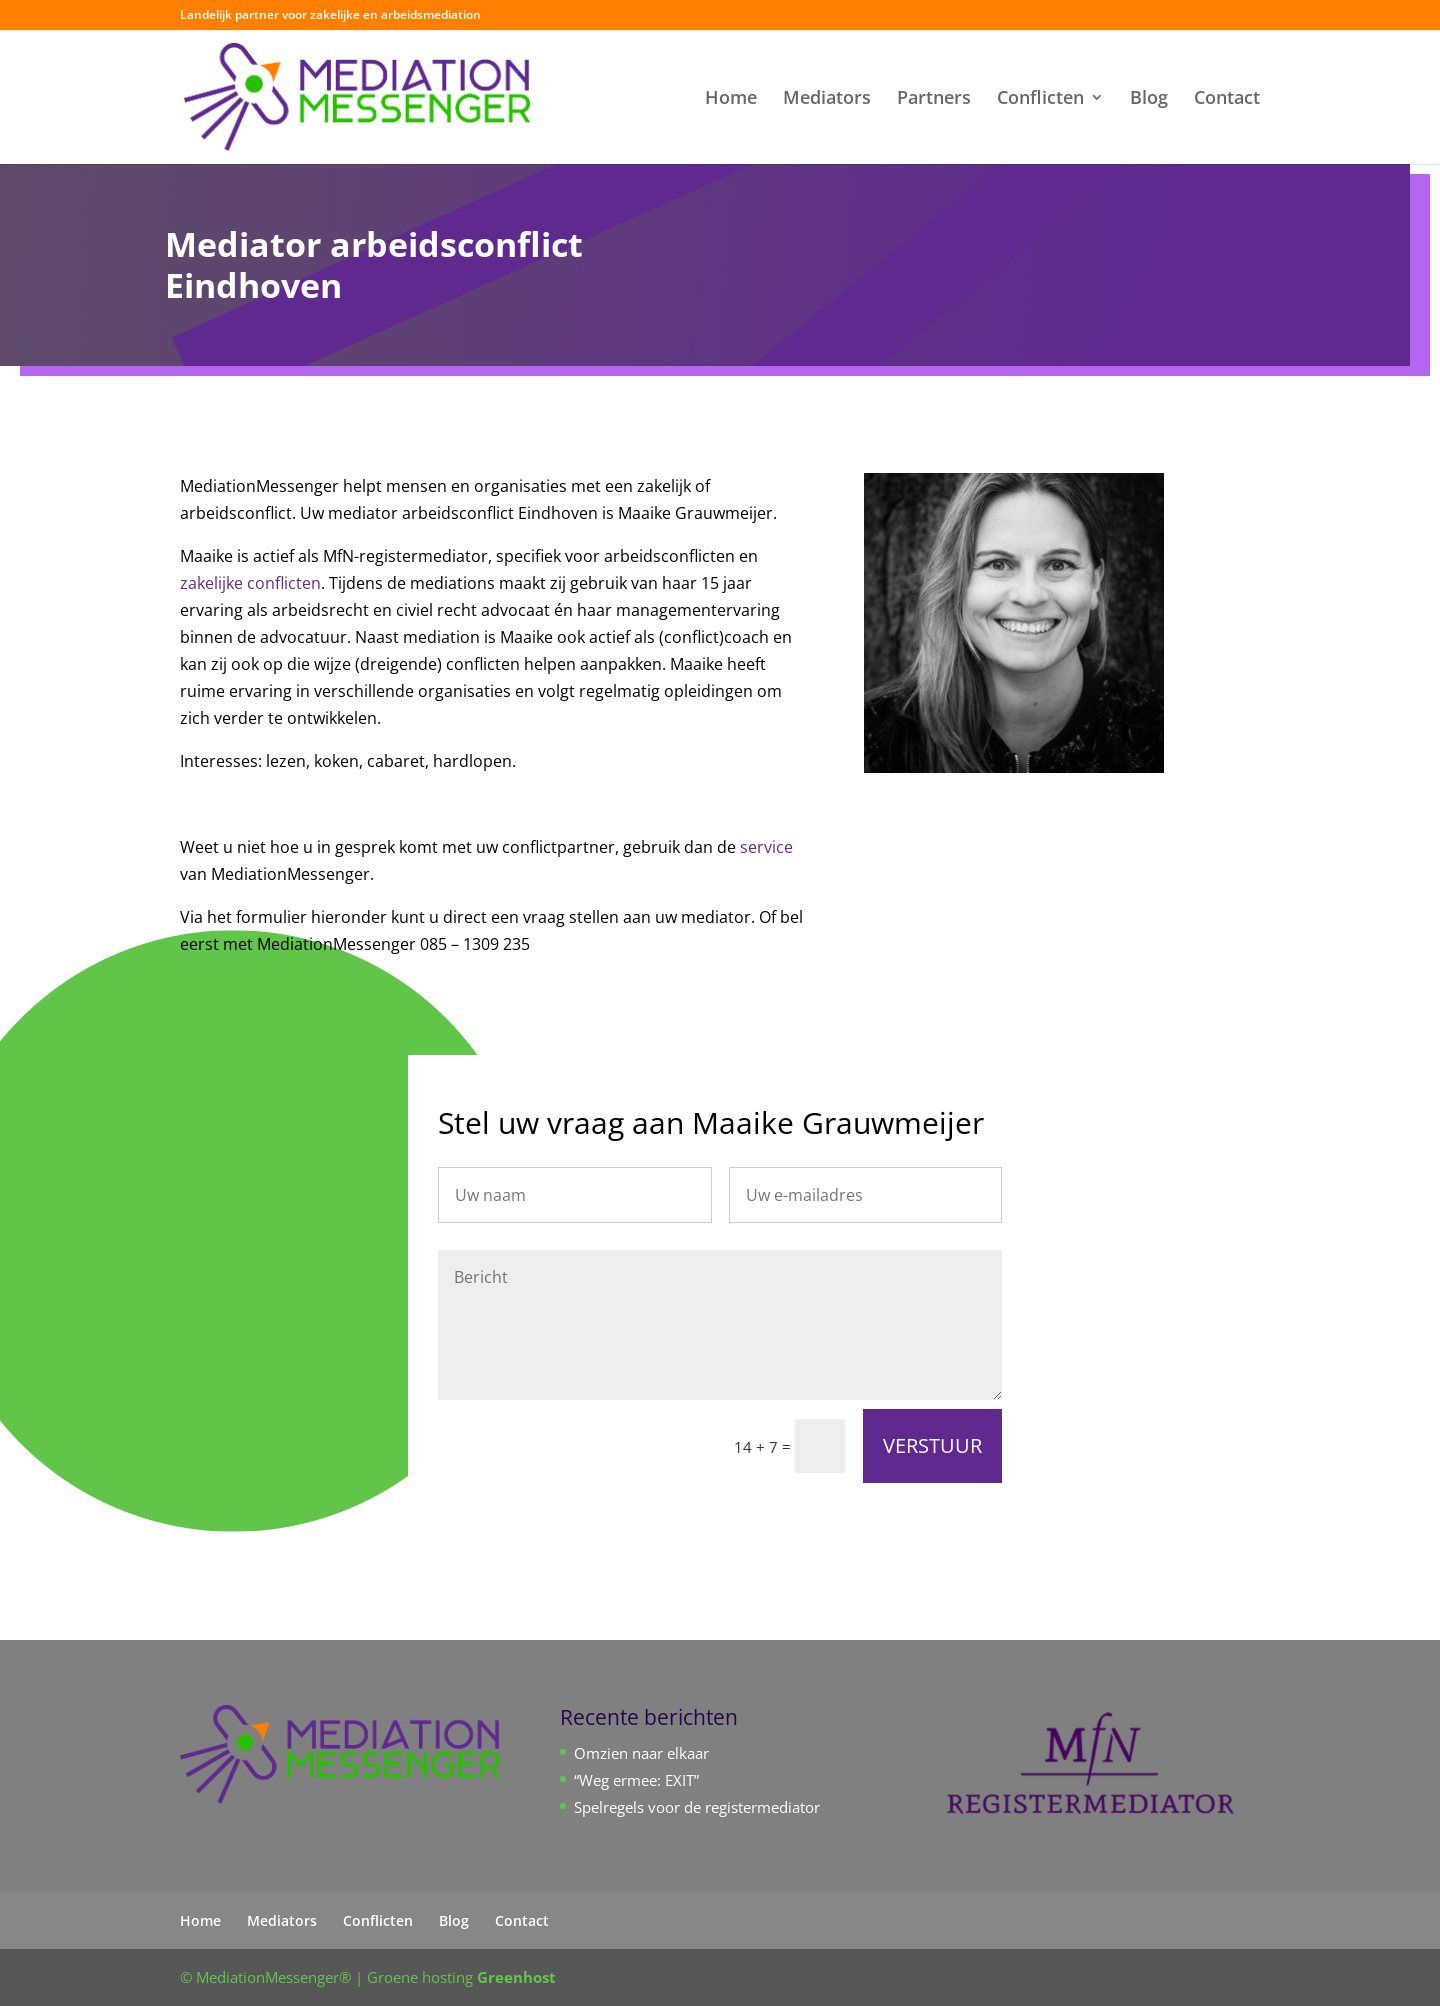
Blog (1149, 99)
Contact (1227, 99)
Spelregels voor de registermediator (697, 1807)
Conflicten (1040, 99)
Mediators (827, 99)
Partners (934, 99)
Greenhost (516, 1977)
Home (731, 99)
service (766, 847)
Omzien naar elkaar (641, 1753)
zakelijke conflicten (250, 583)
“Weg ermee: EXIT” (636, 1780)
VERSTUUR (932, 1445)
